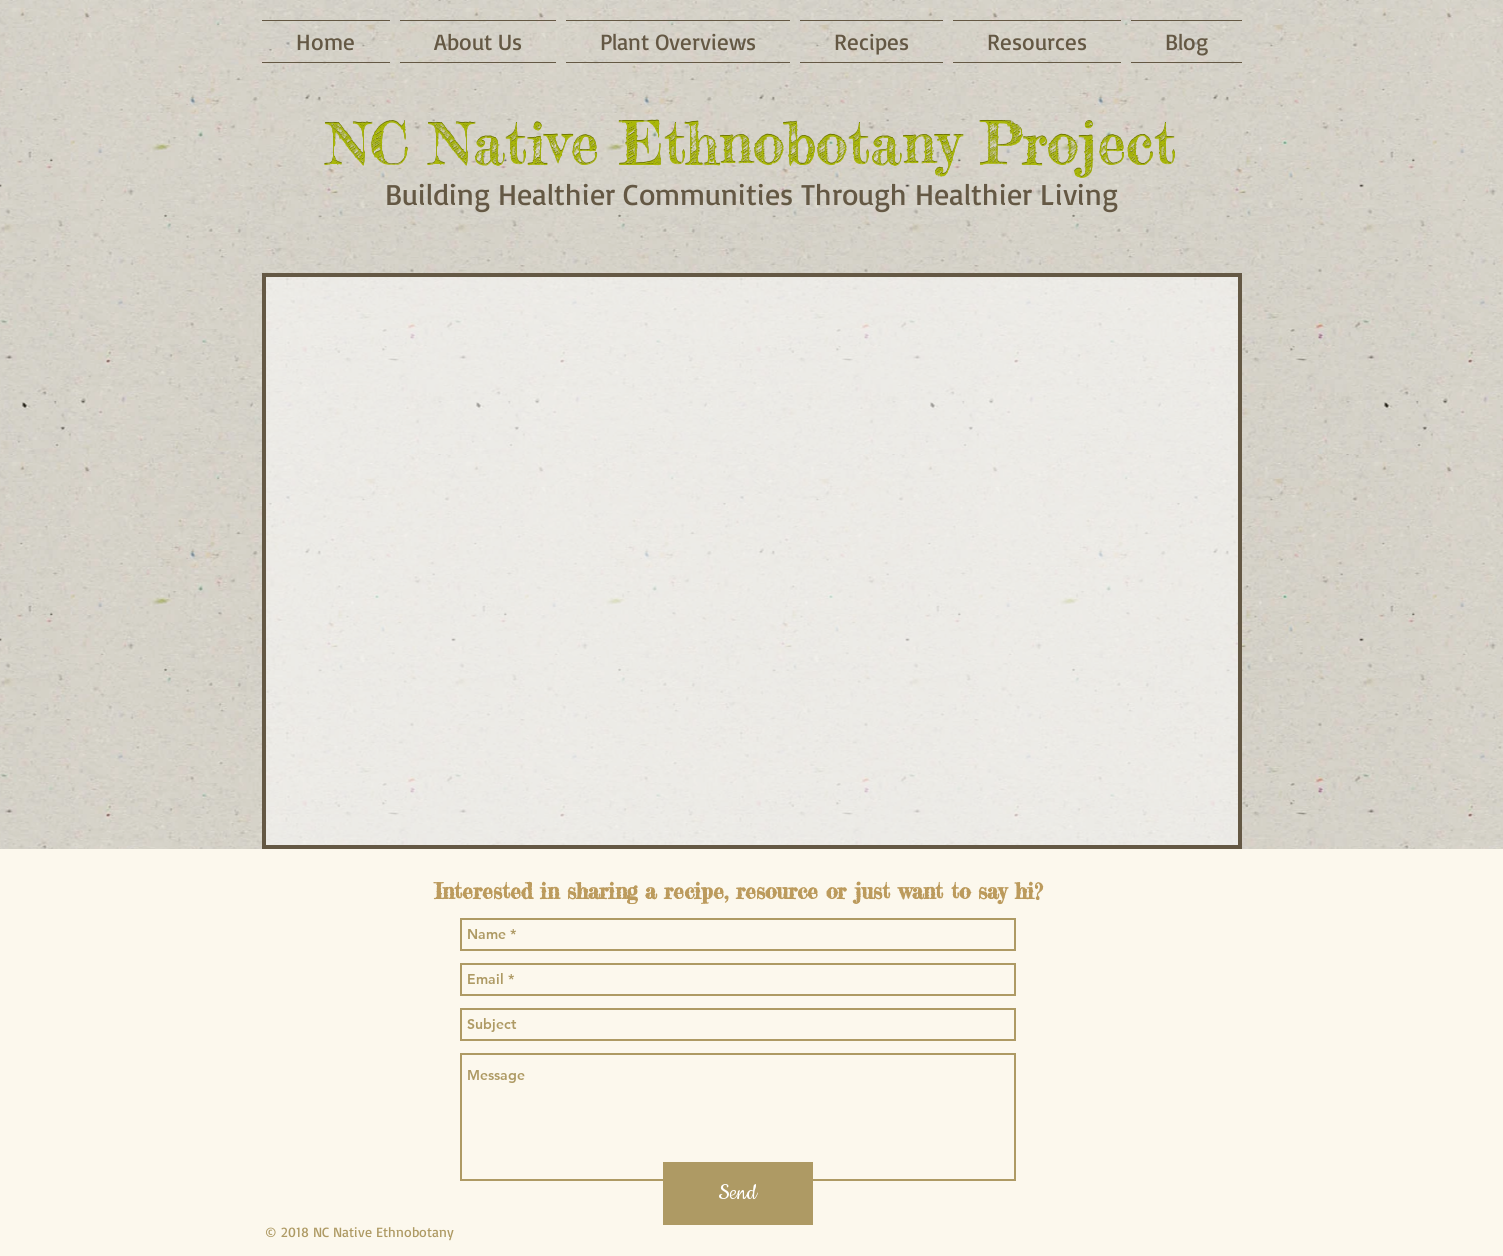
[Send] (738, 1193)
